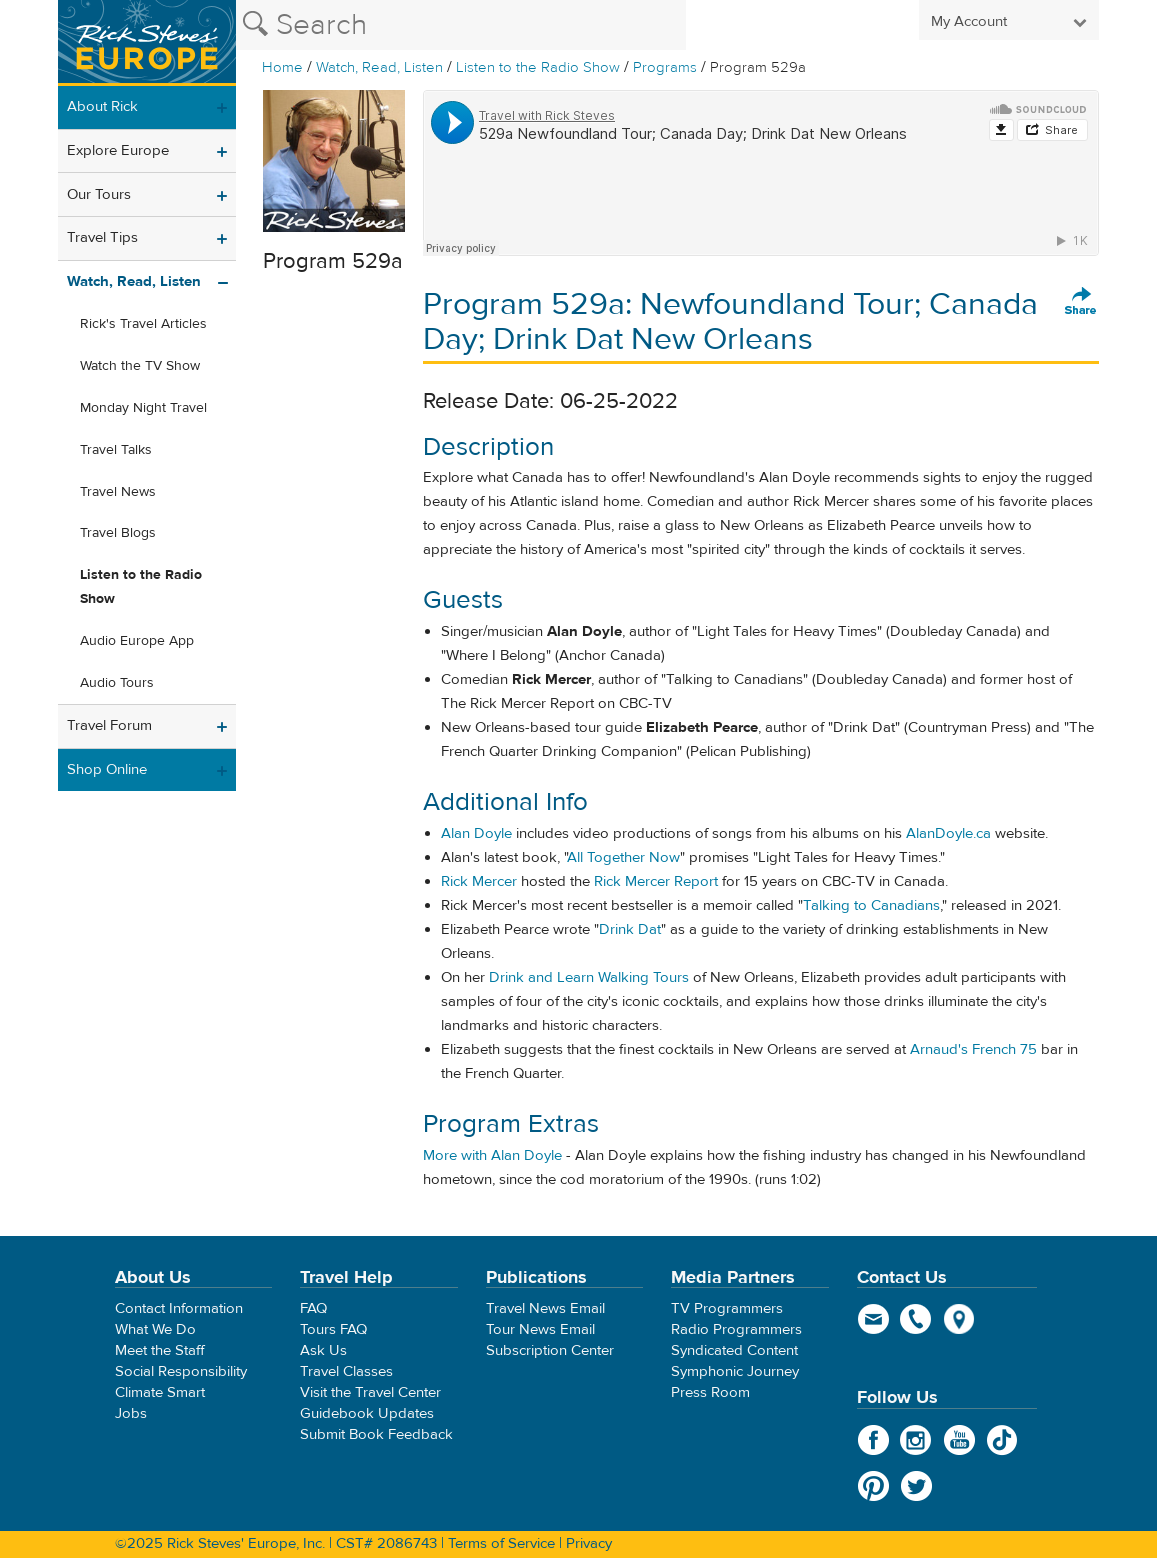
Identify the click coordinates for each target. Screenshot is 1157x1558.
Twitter (916, 1486)
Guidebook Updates (367, 1413)
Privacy (589, 1543)
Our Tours (99, 194)
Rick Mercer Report (656, 881)
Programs (665, 67)
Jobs (131, 1413)
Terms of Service (501, 1543)
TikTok (1002, 1440)
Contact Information (179, 1308)
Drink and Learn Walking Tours (589, 977)
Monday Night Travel (143, 408)
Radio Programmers (736, 1329)
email (873, 1319)
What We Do (155, 1329)
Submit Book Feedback (376, 1434)
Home (282, 67)
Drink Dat (630, 929)
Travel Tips (102, 237)
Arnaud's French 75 (973, 1049)
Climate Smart (160, 1392)
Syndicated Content (734, 1350)
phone (916, 1319)
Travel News (118, 492)
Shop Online (107, 769)
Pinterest (873, 1486)
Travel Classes (346, 1371)
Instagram (916, 1440)
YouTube (959, 1440)
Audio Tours (117, 683)
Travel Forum (109, 725)
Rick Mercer (479, 881)
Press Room (710, 1392)
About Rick (102, 106)
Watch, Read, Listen (379, 67)
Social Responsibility (181, 1371)
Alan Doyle (476, 833)
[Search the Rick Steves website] (461, 25)
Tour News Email (540, 1329)
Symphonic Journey (735, 1371)
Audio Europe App (137, 641)
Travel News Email (545, 1308)
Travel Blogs (118, 533)
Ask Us (323, 1350)
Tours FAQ (333, 1329)
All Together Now (623, 857)
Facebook (873, 1440)
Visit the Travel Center (370, 1392)
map (959, 1319)
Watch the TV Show (140, 366)
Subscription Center (550, 1350)
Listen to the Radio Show (538, 67)
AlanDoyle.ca (948, 833)
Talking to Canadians (871, 905)
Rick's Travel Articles (143, 324)
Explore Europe (118, 150)
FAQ (313, 1308)
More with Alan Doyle (492, 1155)
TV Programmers (727, 1308)
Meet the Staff (160, 1350)
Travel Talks (116, 450)
